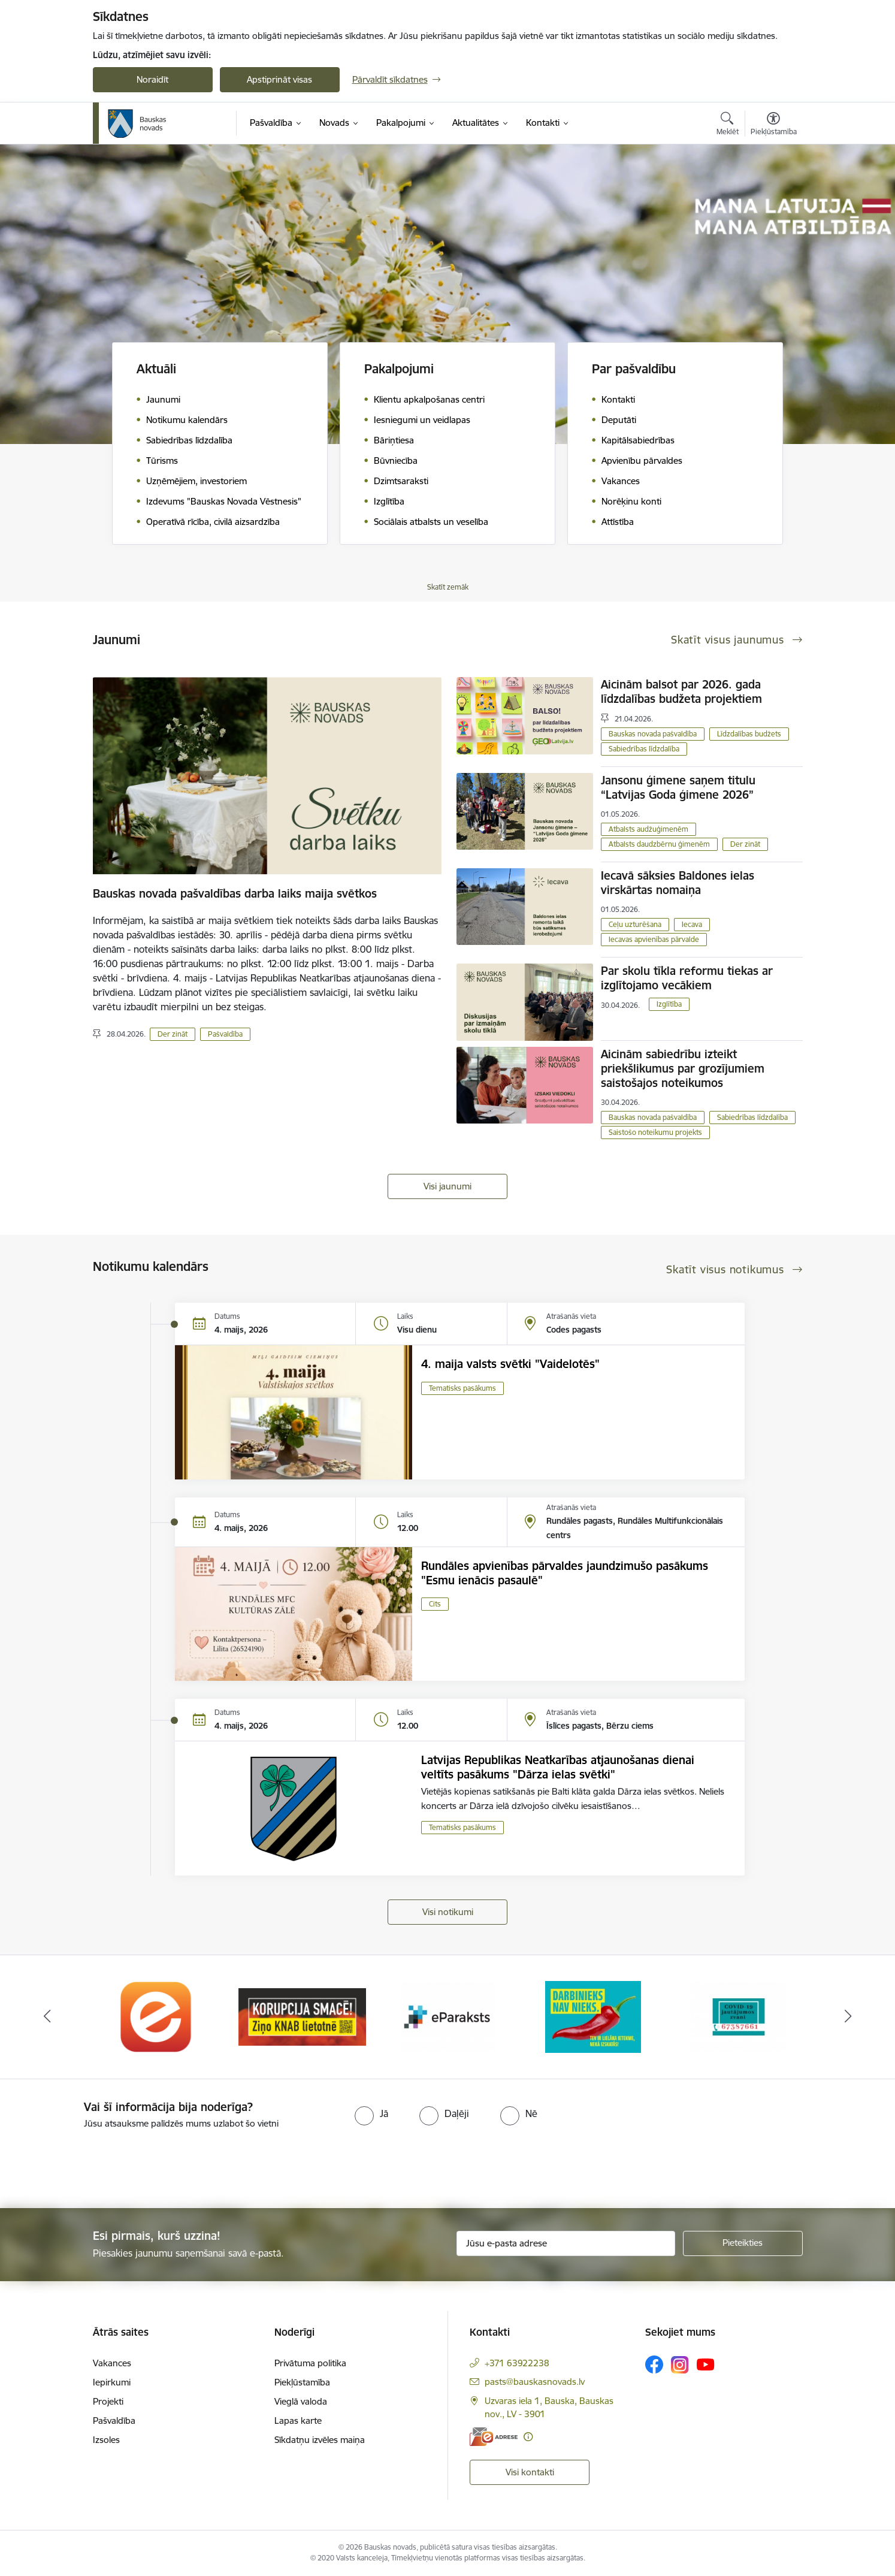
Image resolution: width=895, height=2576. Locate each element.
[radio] (371, 2113)
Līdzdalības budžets (749, 733)
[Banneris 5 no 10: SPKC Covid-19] (739, 2016)
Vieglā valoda (300, 2401)
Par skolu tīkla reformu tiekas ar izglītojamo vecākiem (687, 978)
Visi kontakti (530, 2472)
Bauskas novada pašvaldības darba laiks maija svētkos (235, 893)
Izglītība (669, 1003)
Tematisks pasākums (462, 1388)
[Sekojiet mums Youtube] (706, 2364)
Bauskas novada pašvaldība (653, 733)
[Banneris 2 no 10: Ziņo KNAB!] (302, 2016)
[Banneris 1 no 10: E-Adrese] (156, 2016)
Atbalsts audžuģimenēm (648, 829)
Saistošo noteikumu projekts (655, 1132)
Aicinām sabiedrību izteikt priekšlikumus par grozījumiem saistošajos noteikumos (682, 1068)
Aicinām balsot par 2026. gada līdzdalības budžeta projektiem (681, 691)
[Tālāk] (848, 2017)
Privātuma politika (310, 2363)
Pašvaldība (225, 1033)
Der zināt (173, 1033)
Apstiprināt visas (279, 79)
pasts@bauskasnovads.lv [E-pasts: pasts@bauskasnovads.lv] (535, 2381)
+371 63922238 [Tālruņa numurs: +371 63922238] (517, 2363)
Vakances (112, 2363)
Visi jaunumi (447, 1186)
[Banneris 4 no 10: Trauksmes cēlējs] (593, 2016)
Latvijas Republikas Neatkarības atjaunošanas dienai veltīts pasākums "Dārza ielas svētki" (557, 1767)
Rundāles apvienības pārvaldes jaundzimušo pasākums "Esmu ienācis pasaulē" (564, 1573)
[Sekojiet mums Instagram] (680, 2364)
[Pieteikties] (743, 2243)
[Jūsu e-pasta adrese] (565, 2243)
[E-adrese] (494, 2437)
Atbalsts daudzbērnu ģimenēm (659, 843)
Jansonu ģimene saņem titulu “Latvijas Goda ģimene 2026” (678, 787)
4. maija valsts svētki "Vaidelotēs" (510, 1364)
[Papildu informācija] (528, 2436)
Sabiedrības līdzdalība (644, 748)
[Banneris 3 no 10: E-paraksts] (447, 2016)
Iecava (692, 924)
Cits (435, 1603)
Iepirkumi (112, 2382)
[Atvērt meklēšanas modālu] (727, 125)
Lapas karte (298, 2420)
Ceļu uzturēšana (635, 924)
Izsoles (106, 2439)
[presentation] (100, 2163)
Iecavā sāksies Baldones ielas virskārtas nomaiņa (677, 882)
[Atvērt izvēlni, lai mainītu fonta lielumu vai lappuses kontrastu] (774, 125)
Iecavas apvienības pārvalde (654, 939)
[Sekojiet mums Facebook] (654, 2364)
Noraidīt (152, 79)
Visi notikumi (447, 1911)
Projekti (108, 2401)
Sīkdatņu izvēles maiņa (319, 2439)
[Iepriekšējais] (47, 2017)
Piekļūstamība (302, 2382)
